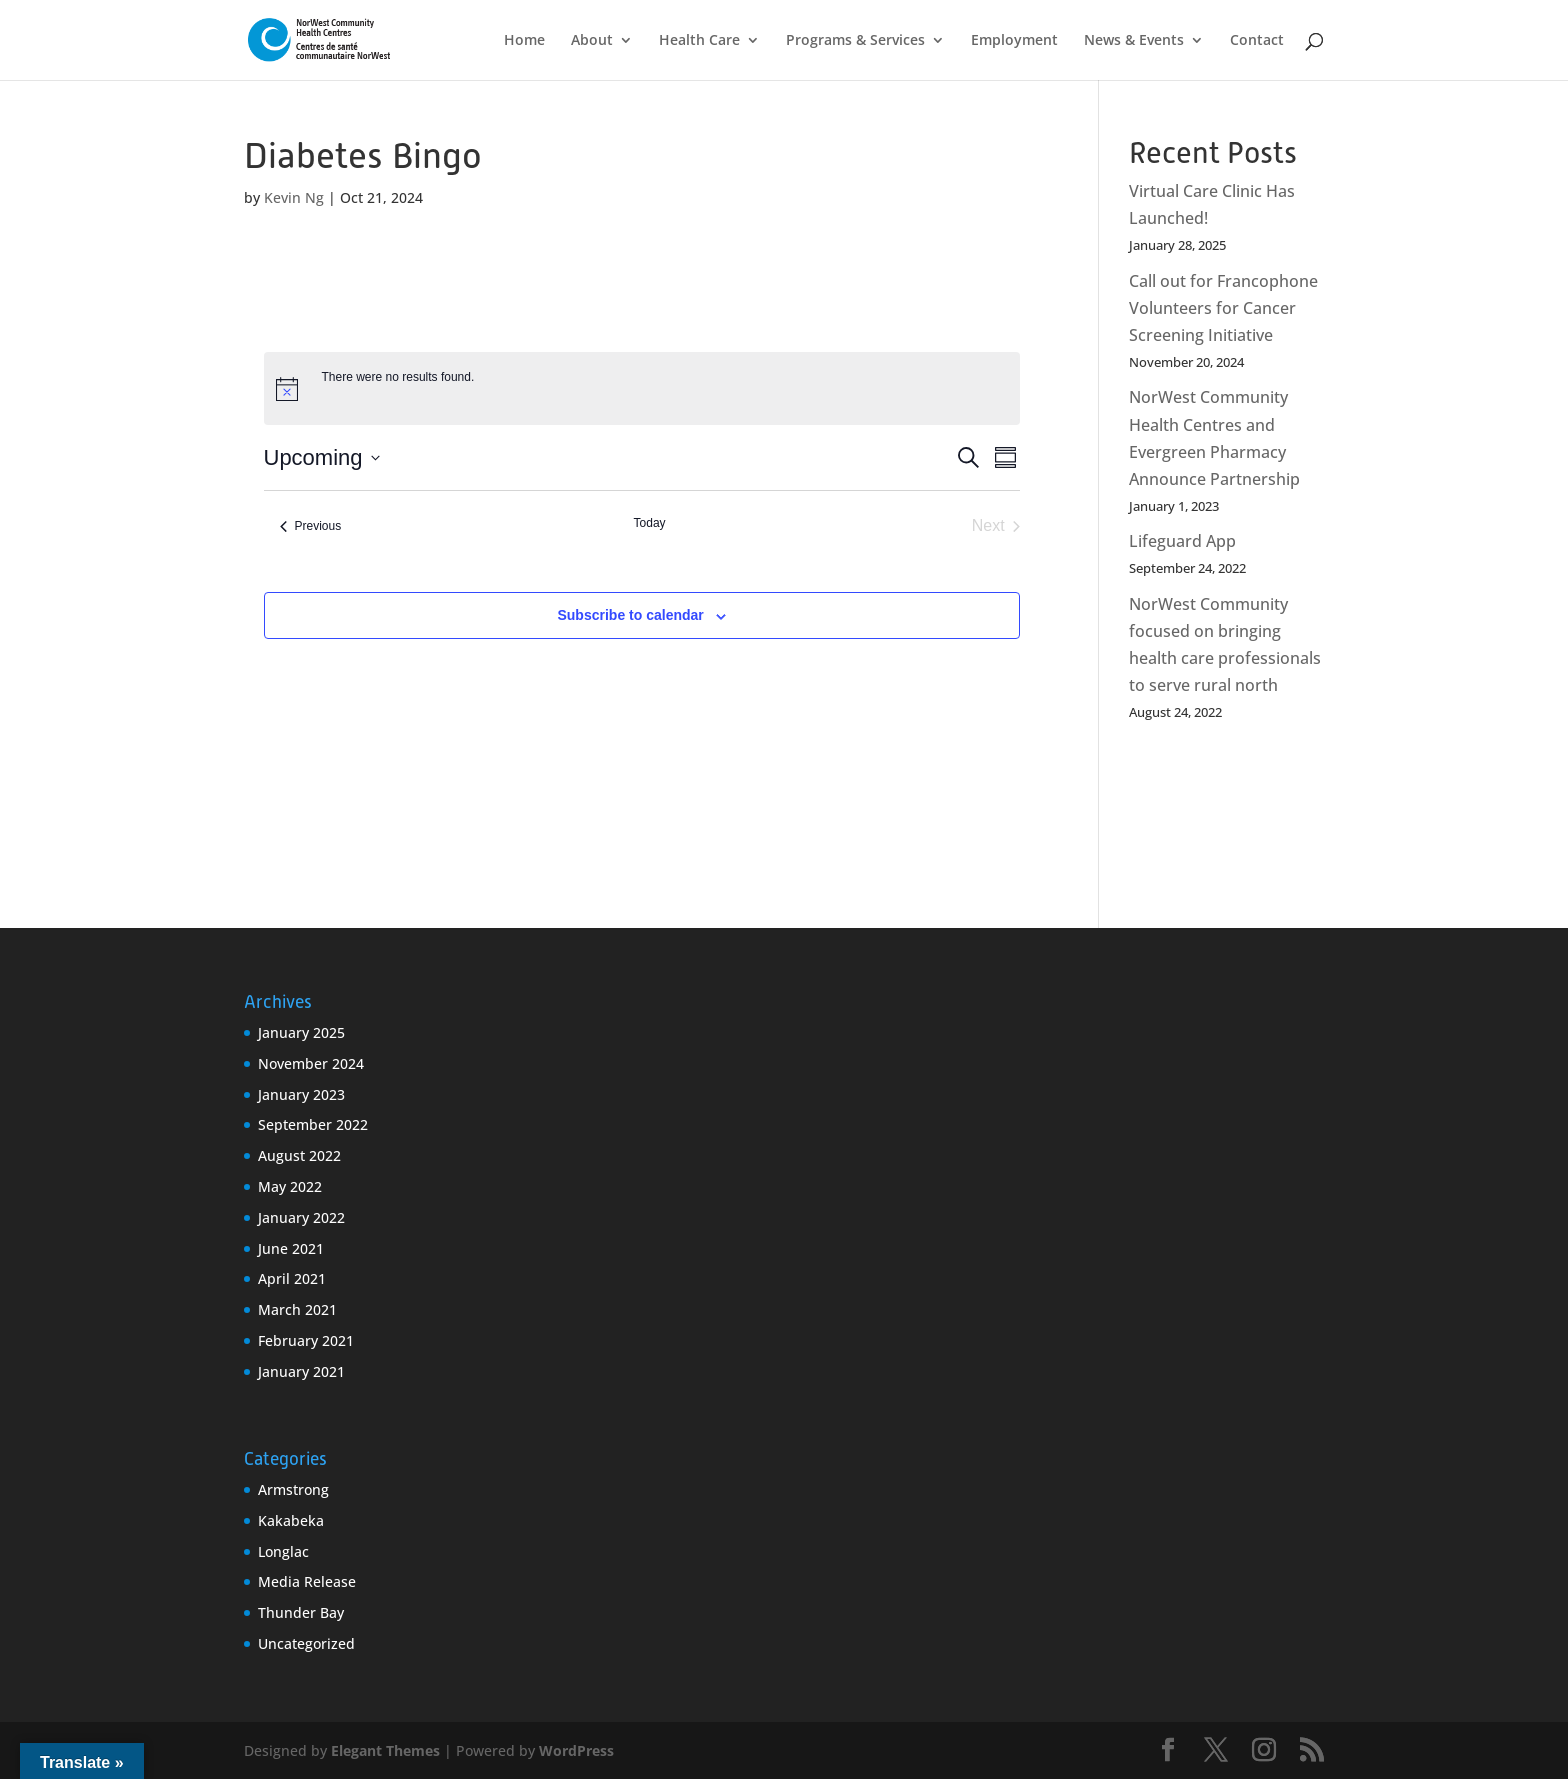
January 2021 (301, 1371)
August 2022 (299, 1155)
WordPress (576, 1750)
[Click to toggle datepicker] (322, 457)
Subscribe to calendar (630, 615)
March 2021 (297, 1309)
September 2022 (313, 1124)
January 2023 (301, 1094)
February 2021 (306, 1340)
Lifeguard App (1182, 541)
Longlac (283, 1551)
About (592, 41)
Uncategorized (306, 1643)
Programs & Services (855, 41)
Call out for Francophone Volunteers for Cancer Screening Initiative (1223, 308)
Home (524, 41)
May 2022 (290, 1186)
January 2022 (301, 1217)
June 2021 (291, 1248)
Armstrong (293, 1489)
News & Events (1134, 41)
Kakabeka (291, 1520)
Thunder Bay (301, 1612)
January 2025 (301, 1032)
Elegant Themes (385, 1750)
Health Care (699, 41)
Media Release (307, 1581)
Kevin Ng (294, 197)
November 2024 (311, 1063)
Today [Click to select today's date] (650, 523)
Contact (1257, 41)
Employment (1014, 41)
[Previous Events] (311, 526)
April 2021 (292, 1278)
